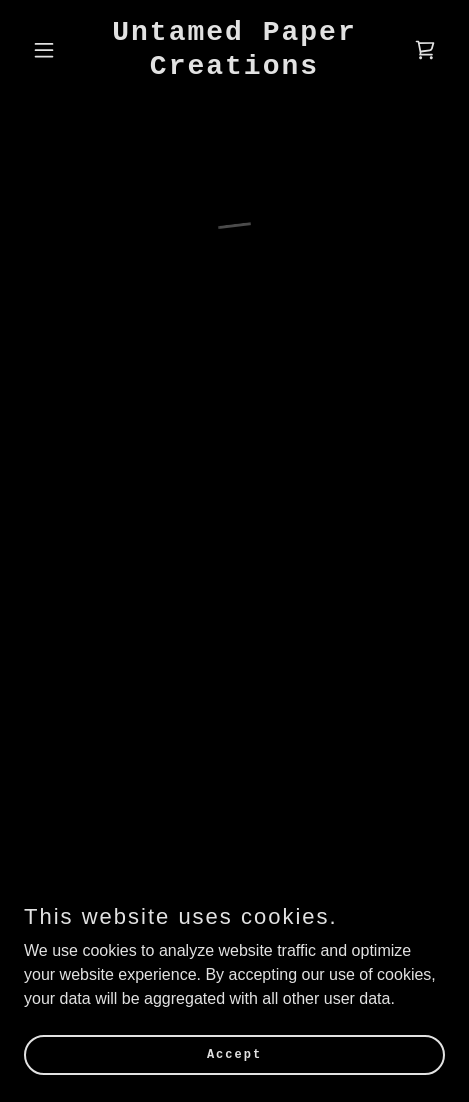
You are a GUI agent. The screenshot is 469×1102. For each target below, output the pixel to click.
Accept (234, 1054)
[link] (234, 68)
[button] (55, 50)
